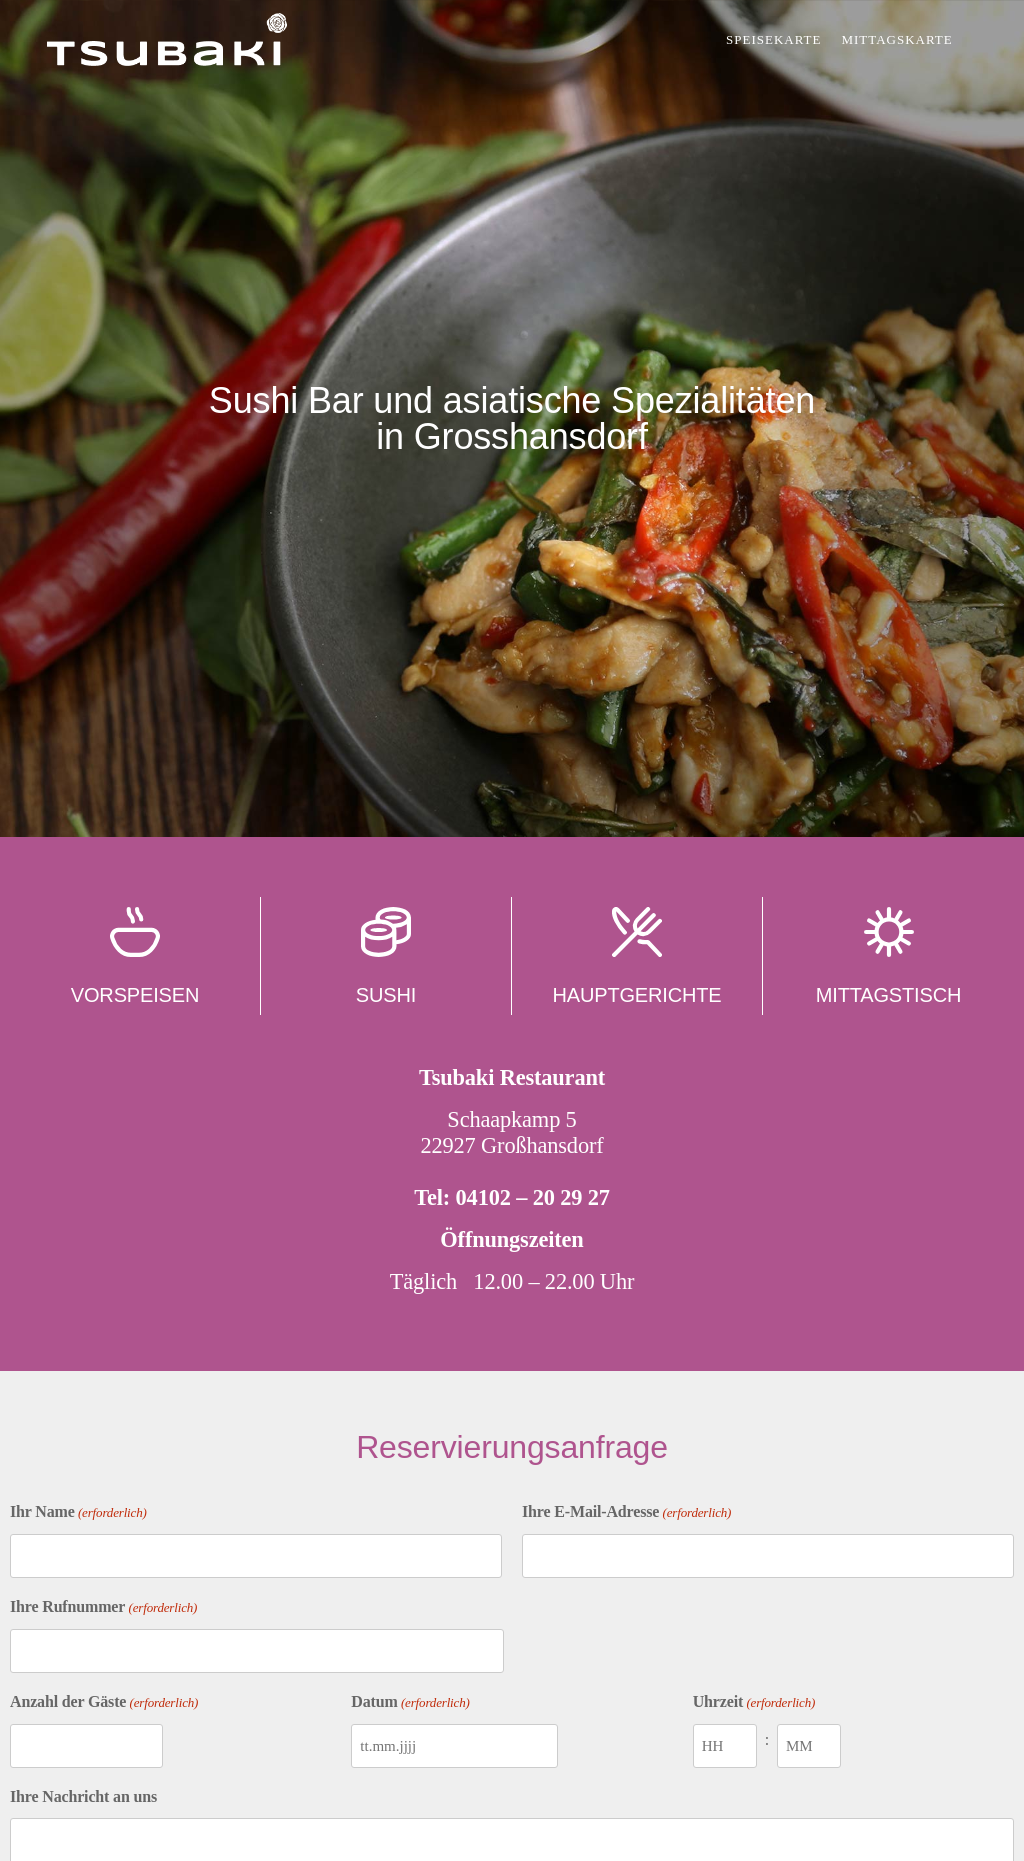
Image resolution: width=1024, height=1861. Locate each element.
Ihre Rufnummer (103, 1608)
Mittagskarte (899, 39)
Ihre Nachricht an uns (83, 1796)
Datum (410, 1703)
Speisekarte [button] (773, 39)
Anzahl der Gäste (104, 1703)
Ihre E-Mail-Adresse (626, 1513)
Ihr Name (78, 1513)
